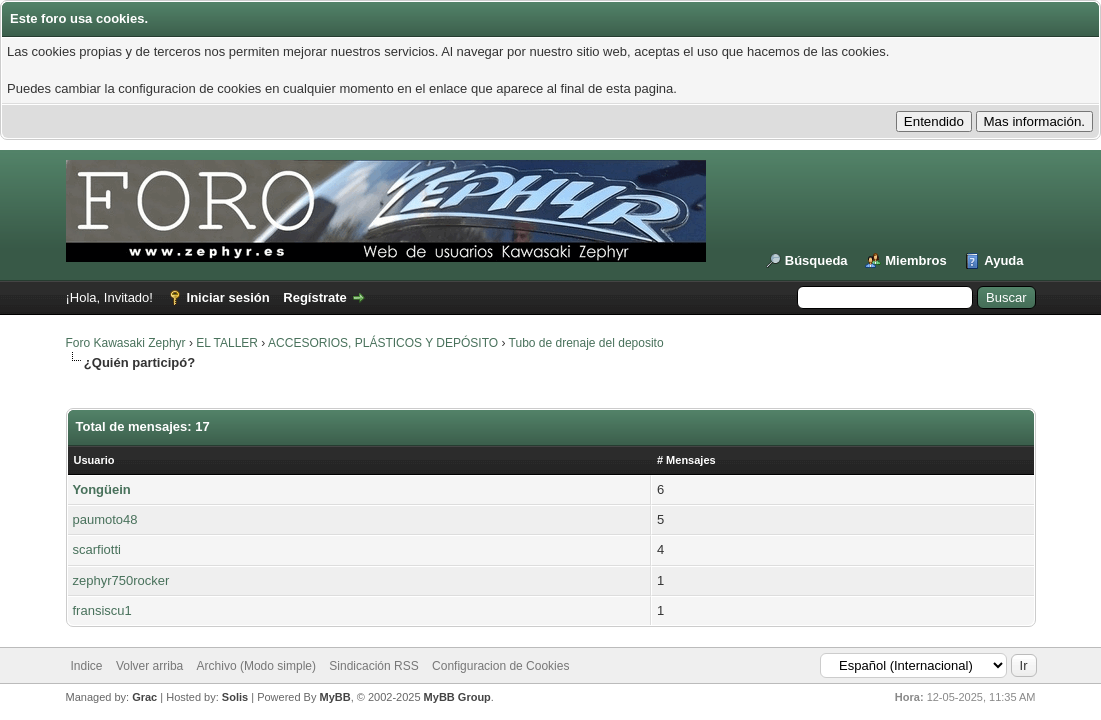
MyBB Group (457, 697)
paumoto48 (105, 519)
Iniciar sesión (228, 297)
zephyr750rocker (121, 580)
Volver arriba (149, 666)
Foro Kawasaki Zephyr (126, 343)
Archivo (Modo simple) (256, 666)
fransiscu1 (102, 610)
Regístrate (315, 297)
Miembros (915, 260)
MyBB (335, 697)
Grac (144, 697)
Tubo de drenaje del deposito (586, 343)
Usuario (94, 460)
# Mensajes (686, 460)
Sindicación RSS (373, 666)
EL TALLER (227, 343)
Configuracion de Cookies (500, 666)
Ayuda (1003, 260)
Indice (87, 666)
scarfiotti (97, 549)
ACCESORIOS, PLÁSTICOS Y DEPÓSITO (383, 343)
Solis (235, 697)
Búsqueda (816, 260)
